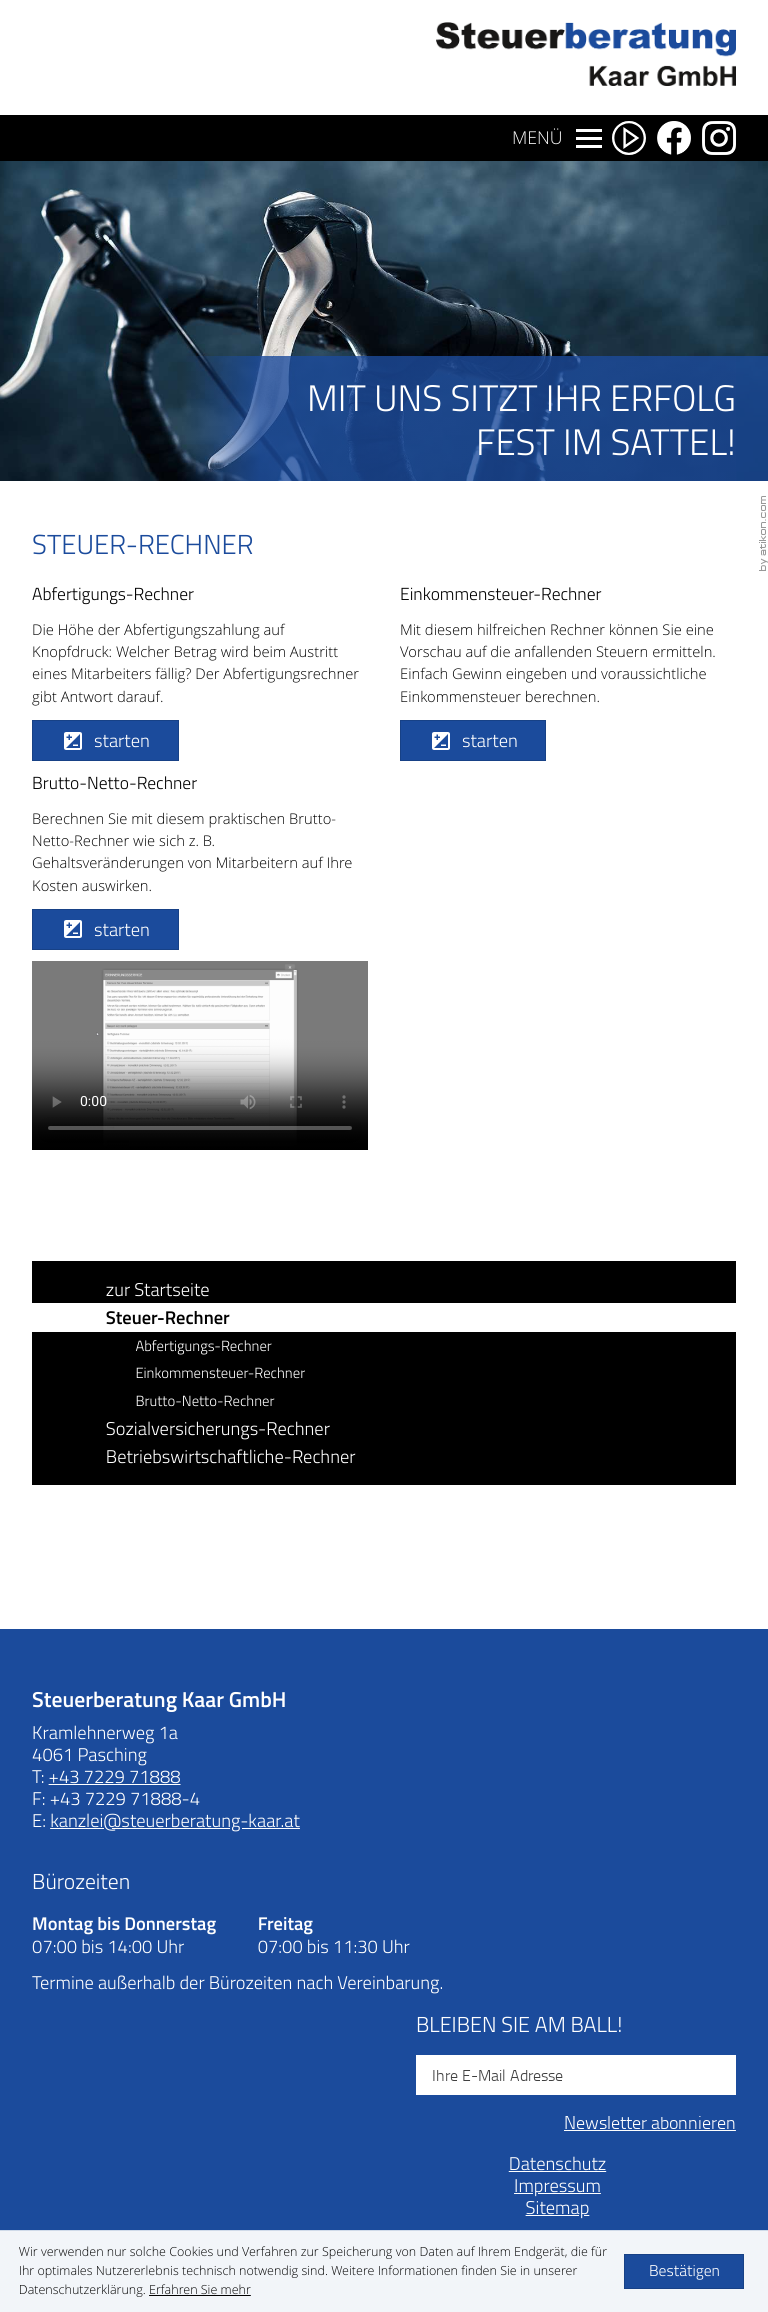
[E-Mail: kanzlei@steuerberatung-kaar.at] (175, 1820)
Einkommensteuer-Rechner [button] (220, 1373)
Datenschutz (557, 2163)
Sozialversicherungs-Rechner (218, 1428)
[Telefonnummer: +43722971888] (115, 1777)
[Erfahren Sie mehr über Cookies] (200, 2289)
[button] (105, 741)
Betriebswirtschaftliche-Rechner (231, 1456)
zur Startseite (158, 1289)
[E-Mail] (576, 2075)
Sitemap (558, 2207)
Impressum (557, 2185)
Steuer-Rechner (168, 1317)
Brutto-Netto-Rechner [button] (204, 1401)
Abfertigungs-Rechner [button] (203, 1346)
